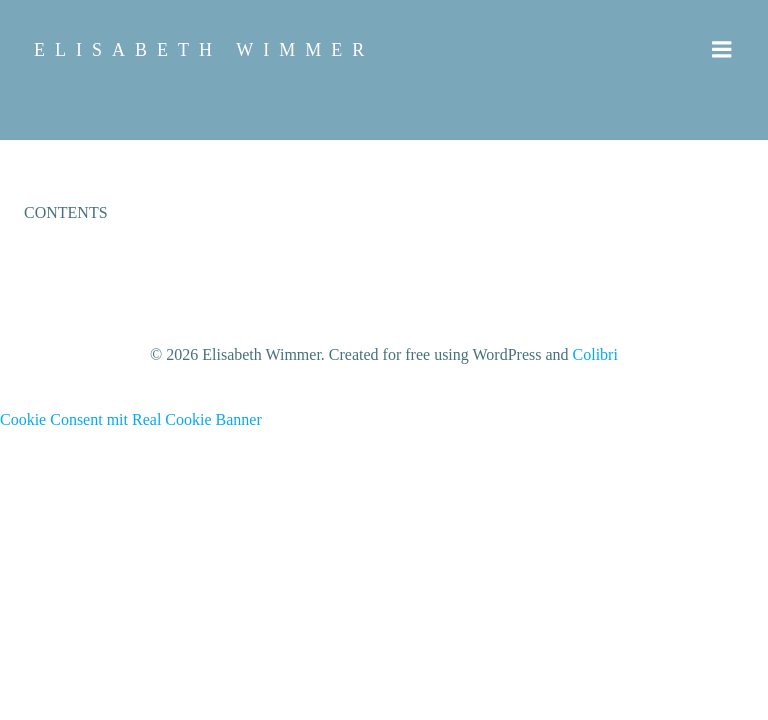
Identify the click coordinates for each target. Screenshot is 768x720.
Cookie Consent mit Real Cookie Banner (131, 419)
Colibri (595, 354)
